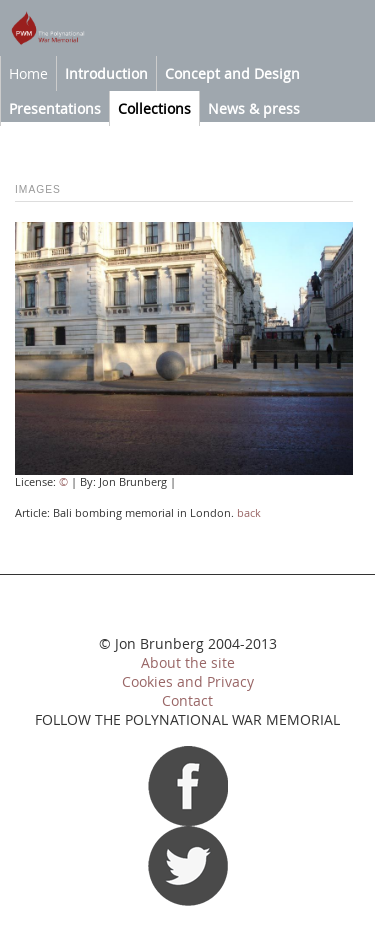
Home (28, 73)
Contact (187, 701)
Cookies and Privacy (188, 682)
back (249, 513)
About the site (188, 663)
